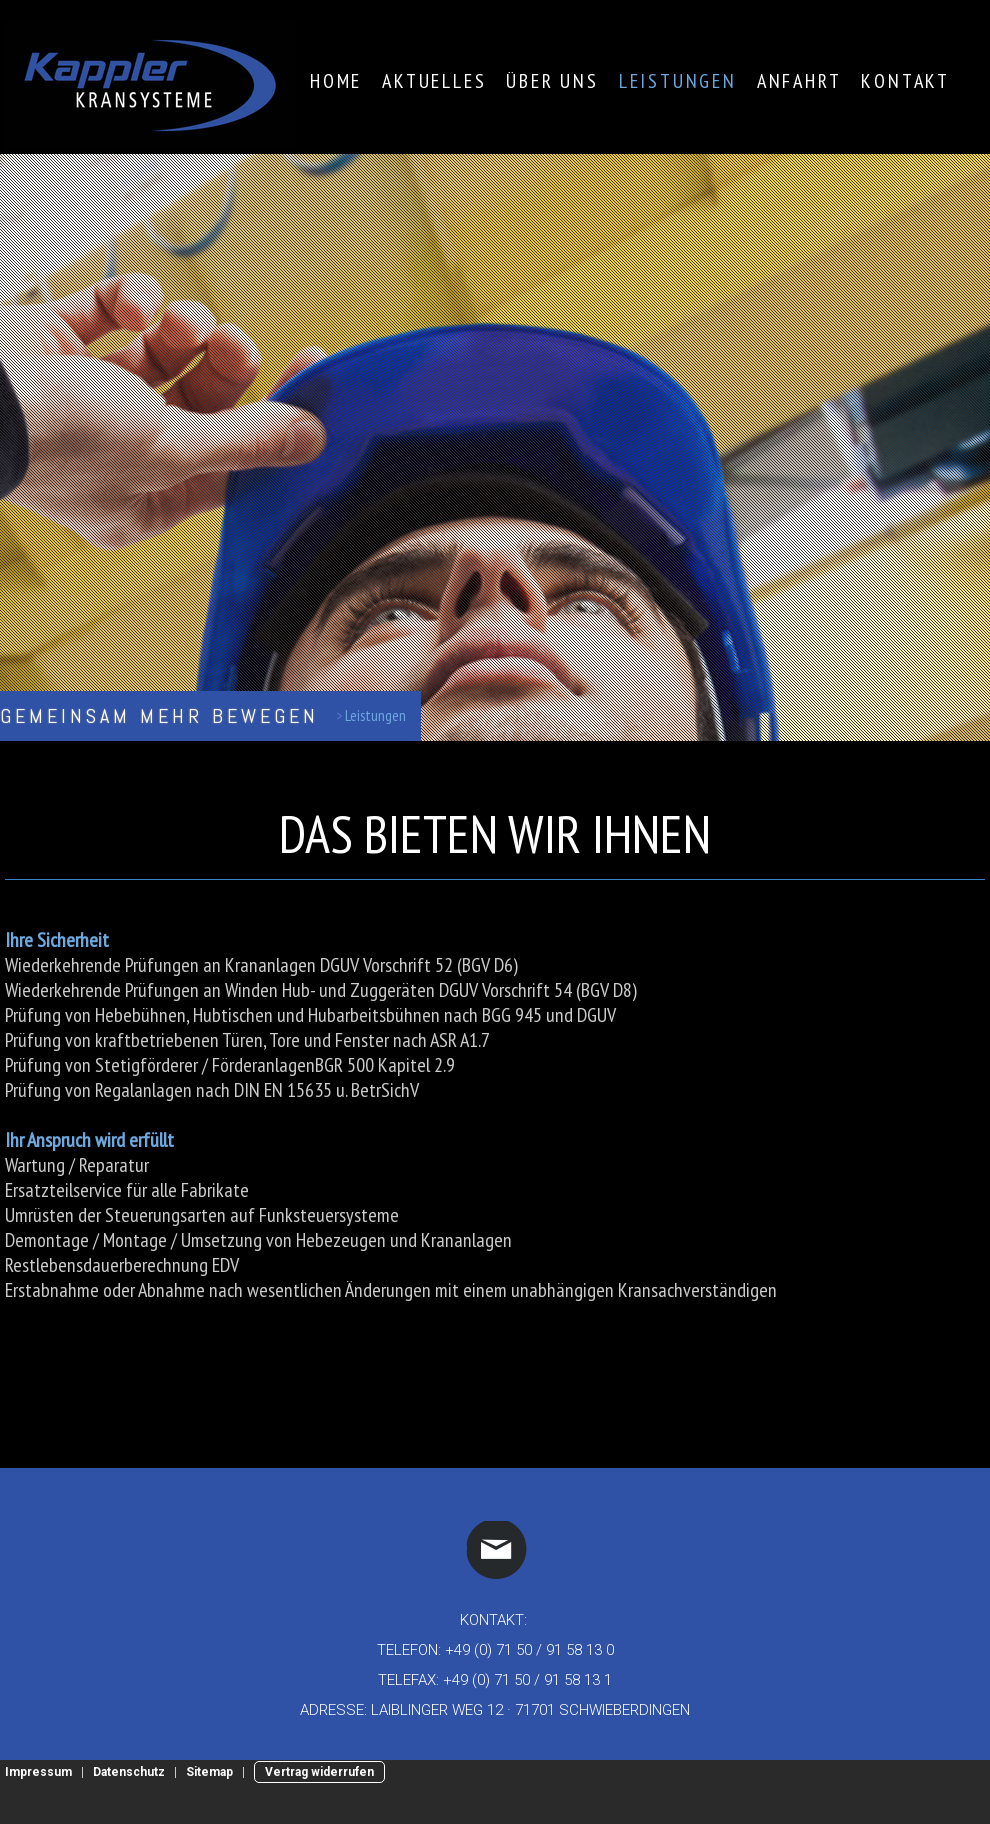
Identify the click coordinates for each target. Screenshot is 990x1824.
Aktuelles (434, 81)
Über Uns (552, 81)
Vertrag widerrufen (319, 1772)
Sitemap (209, 1772)
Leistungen (678, 81)
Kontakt (905, 81)
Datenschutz (129, 1772)
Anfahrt (799, 81)
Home (336, 81)
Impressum (38, 1772)
